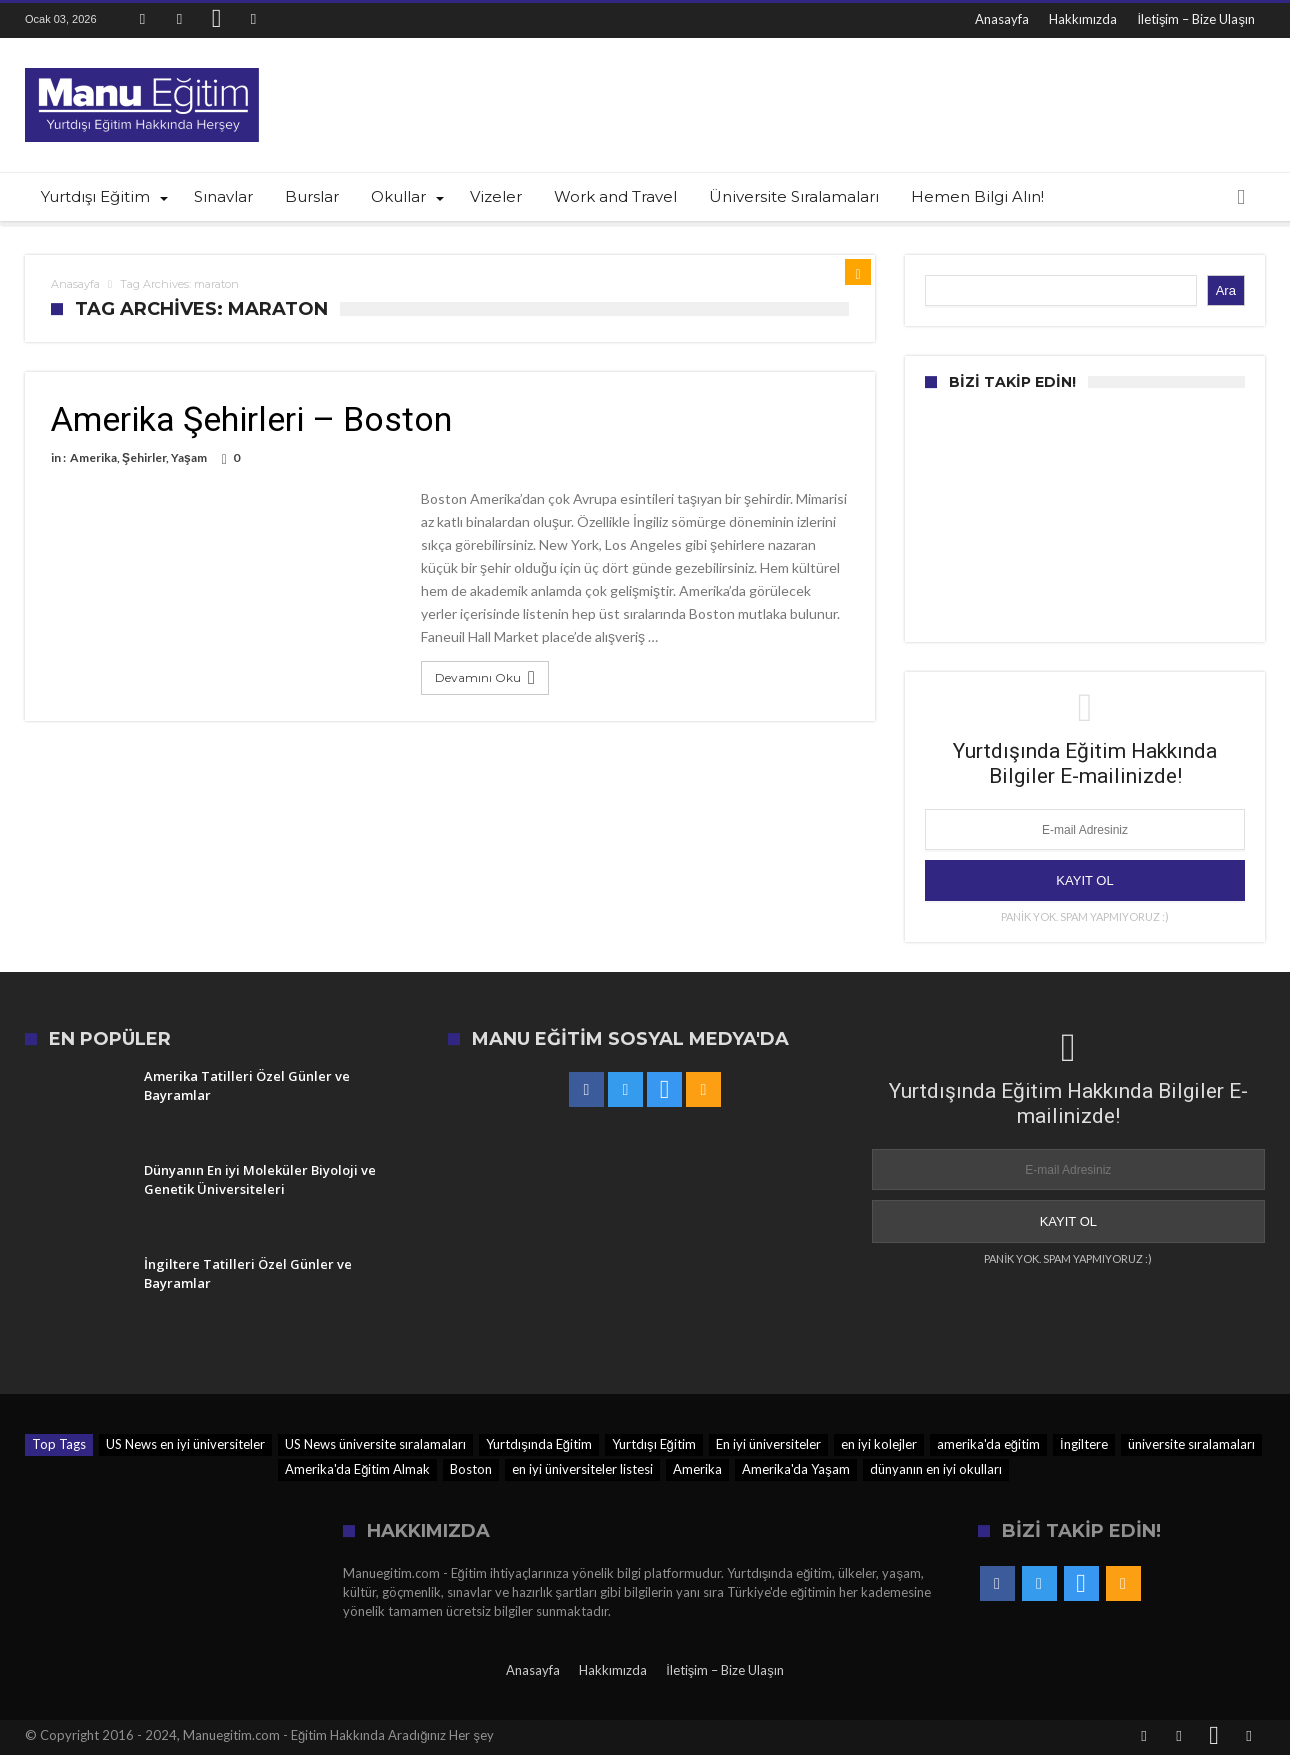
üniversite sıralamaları (1191, 1444)
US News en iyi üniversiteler (185, 1444)
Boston (471, 1469)
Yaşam (189, 457)
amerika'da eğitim (988, 1444)
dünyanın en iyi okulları (936, 1469)
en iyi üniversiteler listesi (582, 1469)
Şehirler (144, 457)
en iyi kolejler (879, 1444)
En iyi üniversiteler (768, 1444)
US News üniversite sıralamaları (375, 1444)
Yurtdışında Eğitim (539, 1444)
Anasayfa (1002, 19)
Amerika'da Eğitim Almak (357, 1469)
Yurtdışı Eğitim (654, 1444)
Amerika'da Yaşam (796, 1469)
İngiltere (1084, 1444)
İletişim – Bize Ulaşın (1196, 19)
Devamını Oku (487, 678)
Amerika (93, 457)
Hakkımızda (1083, 19)
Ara (1226, 290)
